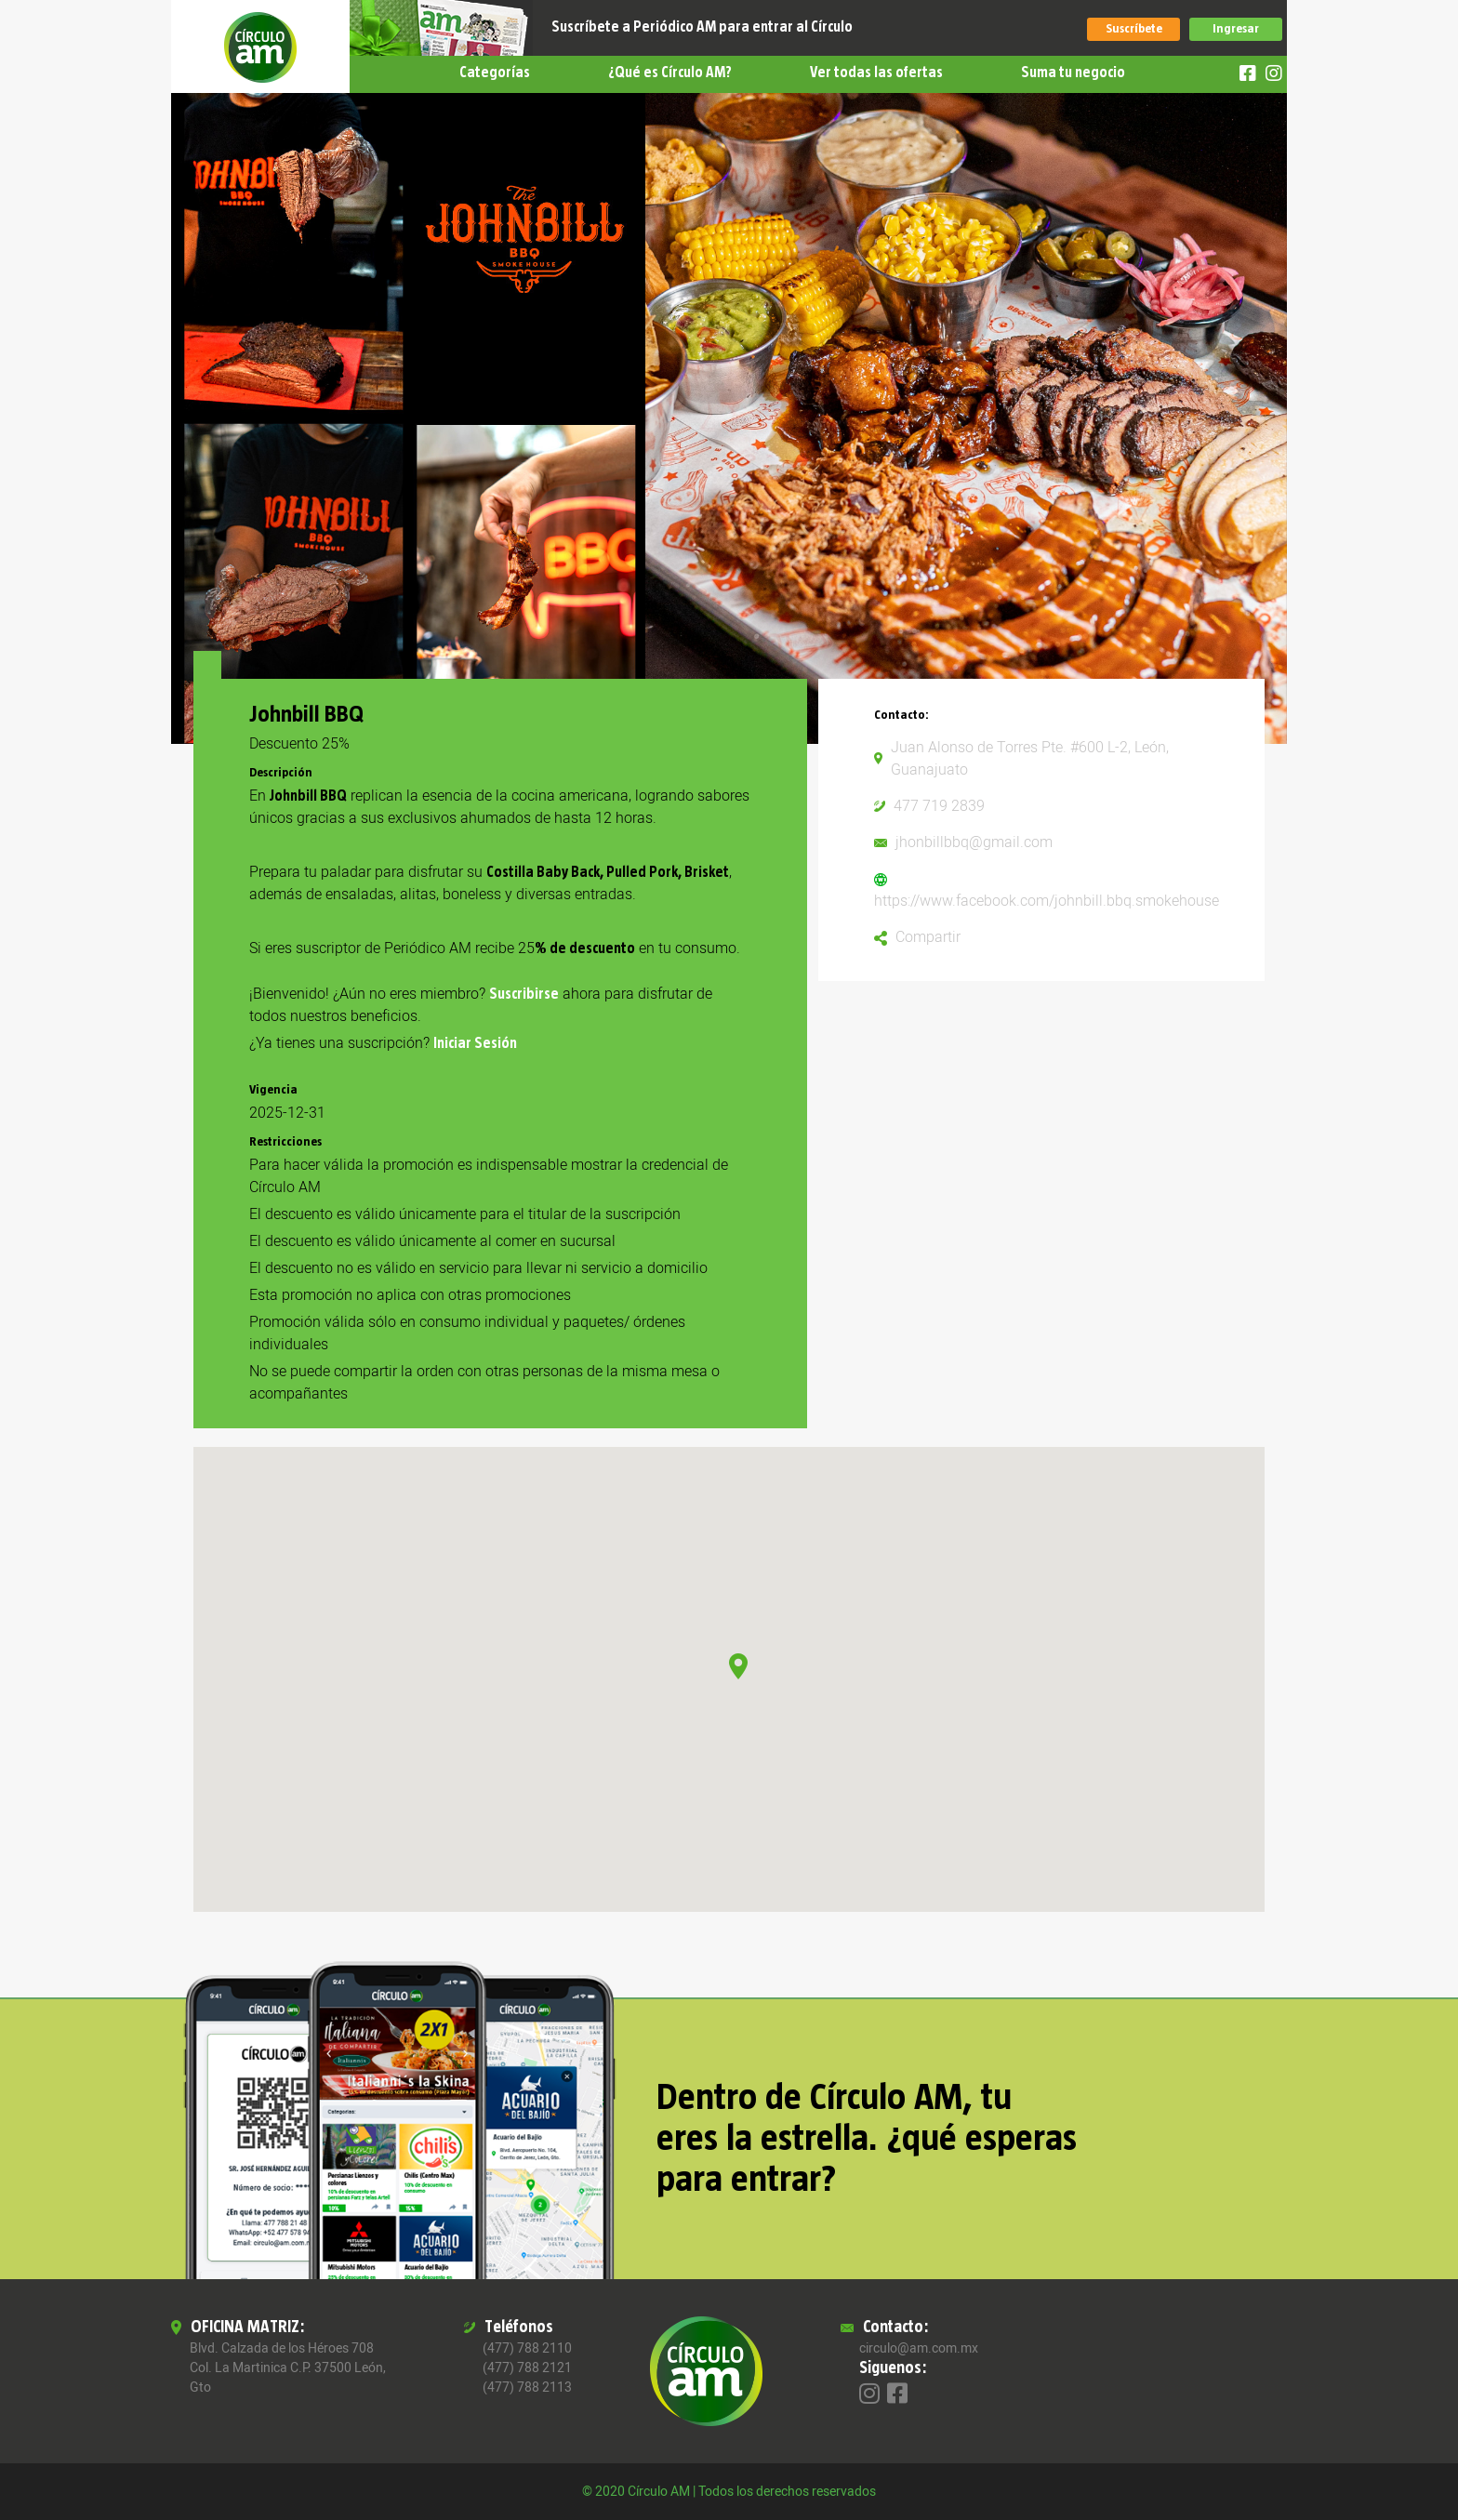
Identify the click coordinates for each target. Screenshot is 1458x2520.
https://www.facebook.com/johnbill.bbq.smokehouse (1046, 901)
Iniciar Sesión (475, 1043)
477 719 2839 (939, 806)
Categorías (494, 72)
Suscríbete (1134, 28)
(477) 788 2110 (527, 2348)
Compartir (928, 937)
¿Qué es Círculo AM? (670, 72)
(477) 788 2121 (527, 2368)
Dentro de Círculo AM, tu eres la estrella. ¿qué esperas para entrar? (866, 2138)
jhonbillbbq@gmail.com (974, 842)
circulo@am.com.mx (918, 2348)
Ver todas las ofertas (876, 72)
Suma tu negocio (1073, 72)
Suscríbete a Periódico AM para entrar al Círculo (702, 27)
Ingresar (1236, 28)
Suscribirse (524, 994)
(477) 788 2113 (527, 2387)
